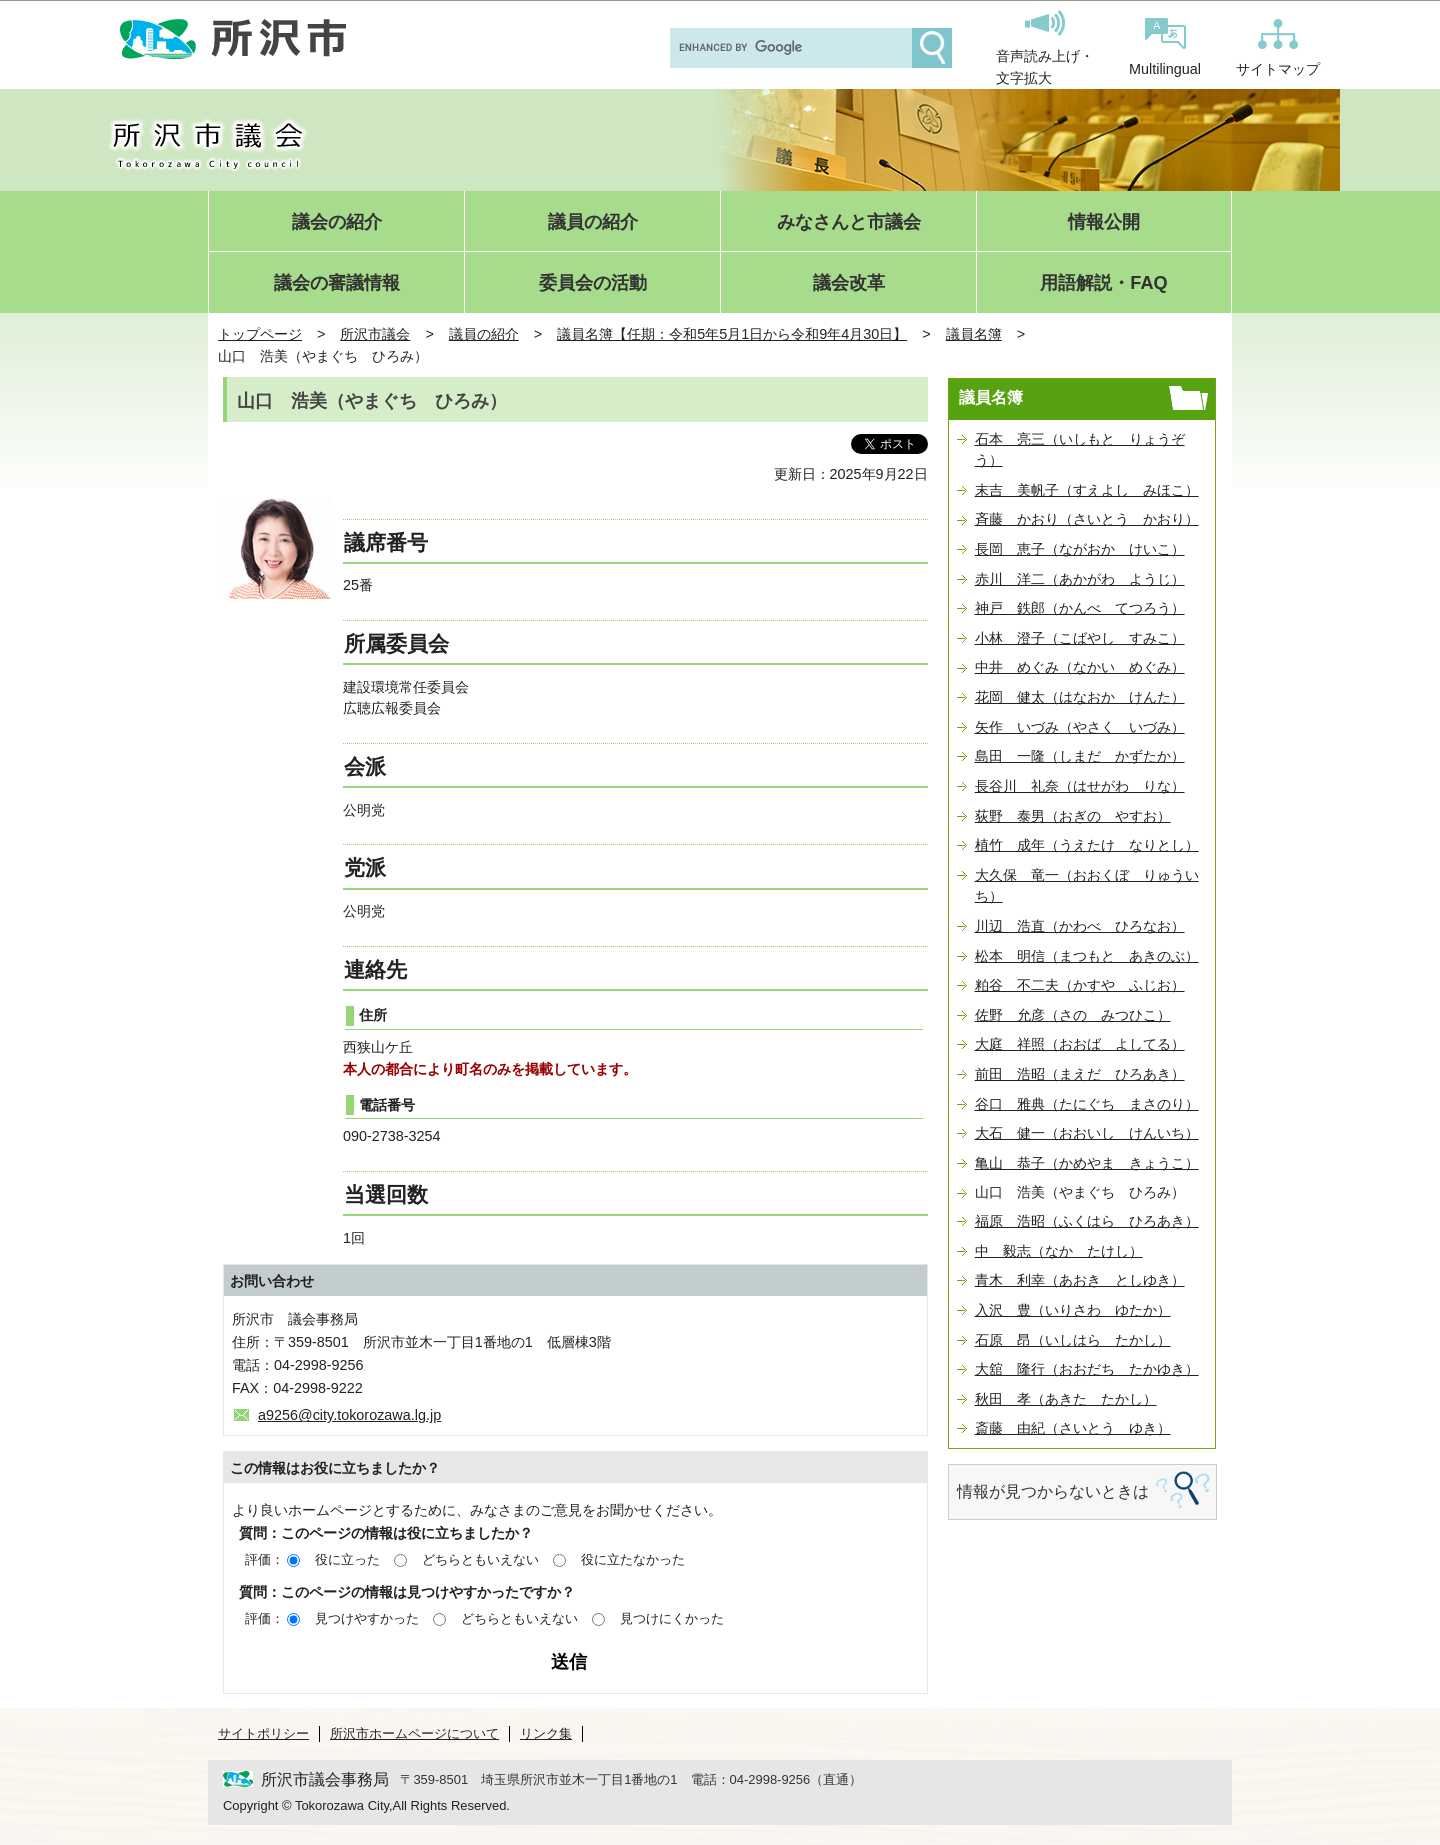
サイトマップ (1278, 48)
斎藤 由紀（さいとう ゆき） (1073, 1428)
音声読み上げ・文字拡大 (1045, 48)
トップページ (260, 334)
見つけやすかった (367, 1618)
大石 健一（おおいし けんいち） (1087, 1133)
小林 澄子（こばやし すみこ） (1080, 638)
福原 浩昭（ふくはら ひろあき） (1087, 1221)
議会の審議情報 (337, 283)
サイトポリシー (263, 1733)
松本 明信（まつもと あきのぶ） (1087, 956)
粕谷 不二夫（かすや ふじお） (1080, 985)
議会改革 (849, 283)
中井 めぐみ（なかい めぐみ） (1080, 667)
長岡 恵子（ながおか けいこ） (1080, 549)
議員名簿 (974, 334)
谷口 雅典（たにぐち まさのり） (1087, 1104)
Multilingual (1165, 47)
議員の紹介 (593, 222)
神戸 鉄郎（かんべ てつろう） (1080, 608)
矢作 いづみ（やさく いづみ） (1080, 727)
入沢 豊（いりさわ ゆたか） (1073, 1310)
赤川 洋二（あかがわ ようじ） (1080, 579)
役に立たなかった (633, 1559)
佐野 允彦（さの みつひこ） (1073, 1015)
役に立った (347, 1559)
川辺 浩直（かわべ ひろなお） (1080, 926)
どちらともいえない (480, 1559)
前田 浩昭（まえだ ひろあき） (1080, 1074)
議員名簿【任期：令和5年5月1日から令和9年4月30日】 (732, 334)
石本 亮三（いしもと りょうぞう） (1080, 450)
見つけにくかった (672, 1618)
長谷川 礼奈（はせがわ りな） (1080, 786)
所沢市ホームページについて (414, 1733)
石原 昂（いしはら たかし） (1073, 1340)
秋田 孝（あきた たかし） (1066, 1399)
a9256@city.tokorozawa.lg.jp (349, 1415)
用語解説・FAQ (1103, 283)
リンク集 (546, 1733)
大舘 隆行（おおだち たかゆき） (1087, 1369)
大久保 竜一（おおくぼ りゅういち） (1087, 886)
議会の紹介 (337, 222)
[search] (789, 48)
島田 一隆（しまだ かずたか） (1080, 756)
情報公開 (1104, 222)
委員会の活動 (593, 283)
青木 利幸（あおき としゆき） (1080, 1280)
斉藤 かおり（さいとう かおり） (1087, 519)
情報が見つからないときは (1053, 1491)
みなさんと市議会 (849, 222)
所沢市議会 (375, 334)
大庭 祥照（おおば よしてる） (1080, 1044)
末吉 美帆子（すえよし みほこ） (1087, 490)
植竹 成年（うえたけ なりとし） (1087, 845)
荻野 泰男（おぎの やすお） (1073, 816)
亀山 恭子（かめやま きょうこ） (1087, 1163)
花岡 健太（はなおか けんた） (1080, 697)
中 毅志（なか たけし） (1059, 1251)
